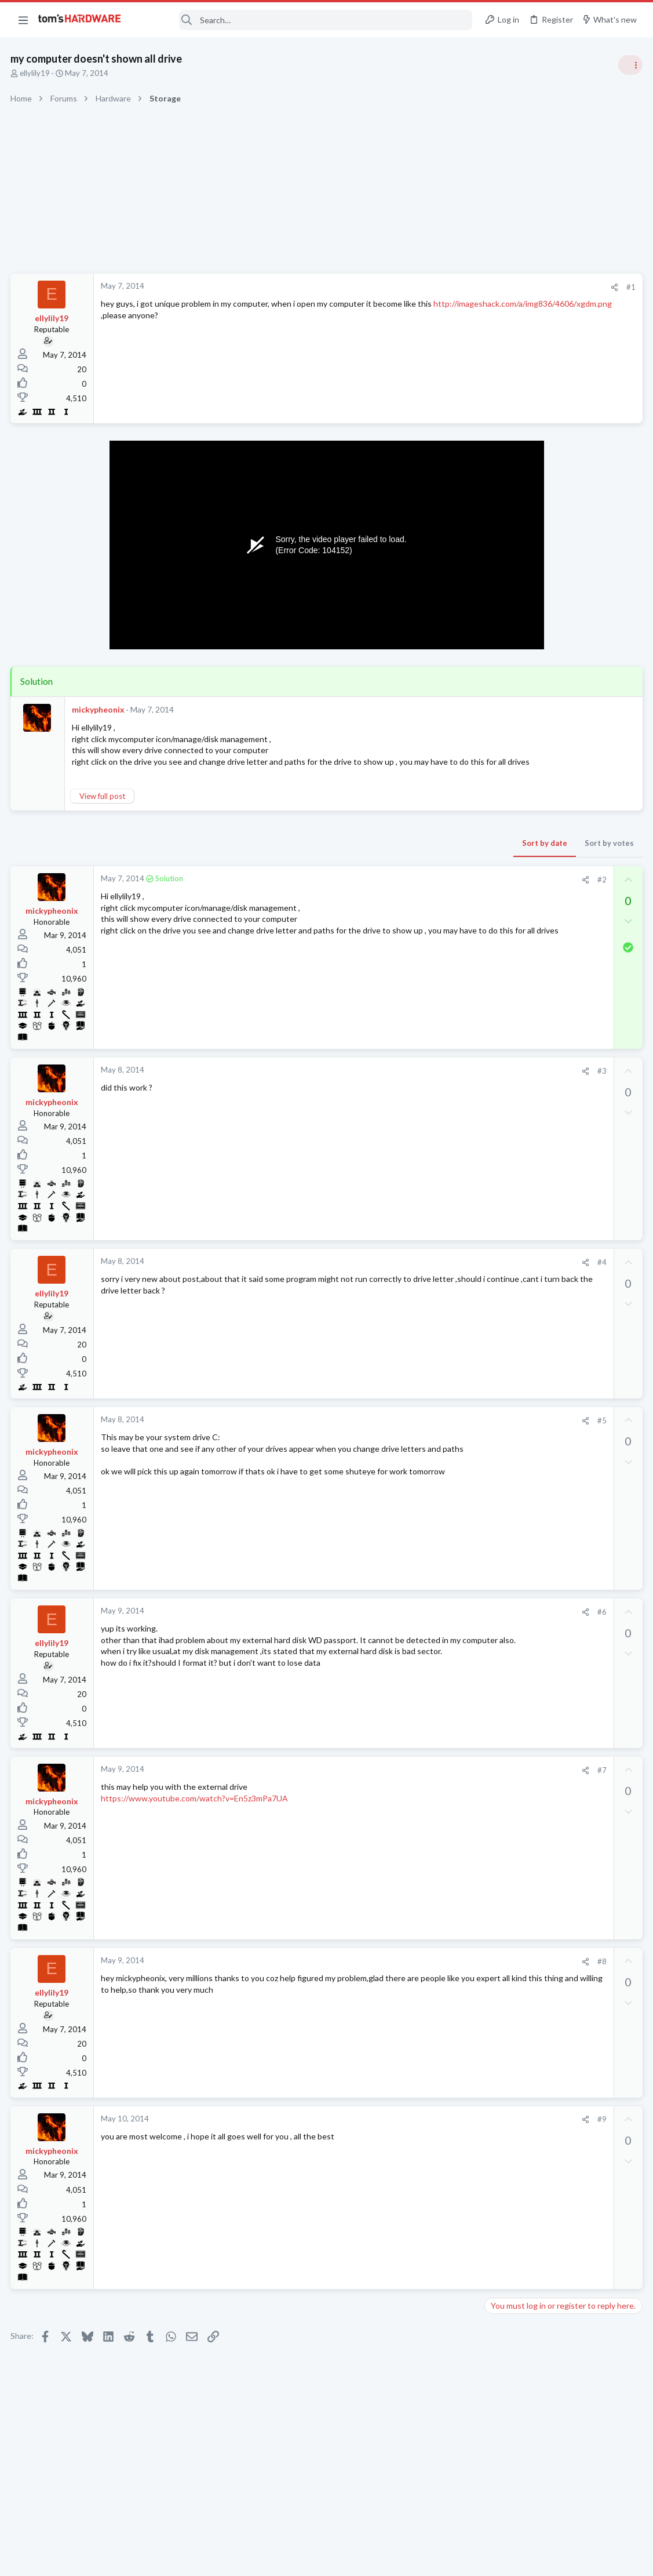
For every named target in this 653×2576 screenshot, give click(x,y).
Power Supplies (514, 875)
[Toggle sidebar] (629, 65)
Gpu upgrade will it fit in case (558, 1560)
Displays (502, 1638)
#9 (414, 2130)
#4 (414, 1273)
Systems (502, 1223)
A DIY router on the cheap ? (556, 1277)
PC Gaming (507, 796)
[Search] (305, 20)
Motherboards (513, 1424)
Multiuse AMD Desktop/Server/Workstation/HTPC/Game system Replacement (564, 1390)
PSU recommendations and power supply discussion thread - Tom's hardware (559, 831)
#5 (414, 1431)
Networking (508, 1299)
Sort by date (358, 854)
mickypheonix (99, 709)
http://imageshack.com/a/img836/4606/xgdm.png (191, 315)
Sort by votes (422, 854)
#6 (414, 1623)
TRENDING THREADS (506, 627)
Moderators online (510, 1668)
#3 (414, 1082)
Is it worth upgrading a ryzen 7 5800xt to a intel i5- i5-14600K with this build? (561, 1179)
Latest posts (495, 1253)
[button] (23, 20)
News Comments (517, 730)
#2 (414, 890)
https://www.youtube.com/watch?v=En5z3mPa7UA (195, 1809)
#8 (414, 1972)
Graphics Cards (514, 1355)
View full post (103, 807)
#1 (444, 287)
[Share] (428, 287)
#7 (414, 1781)
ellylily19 (36, 73)
